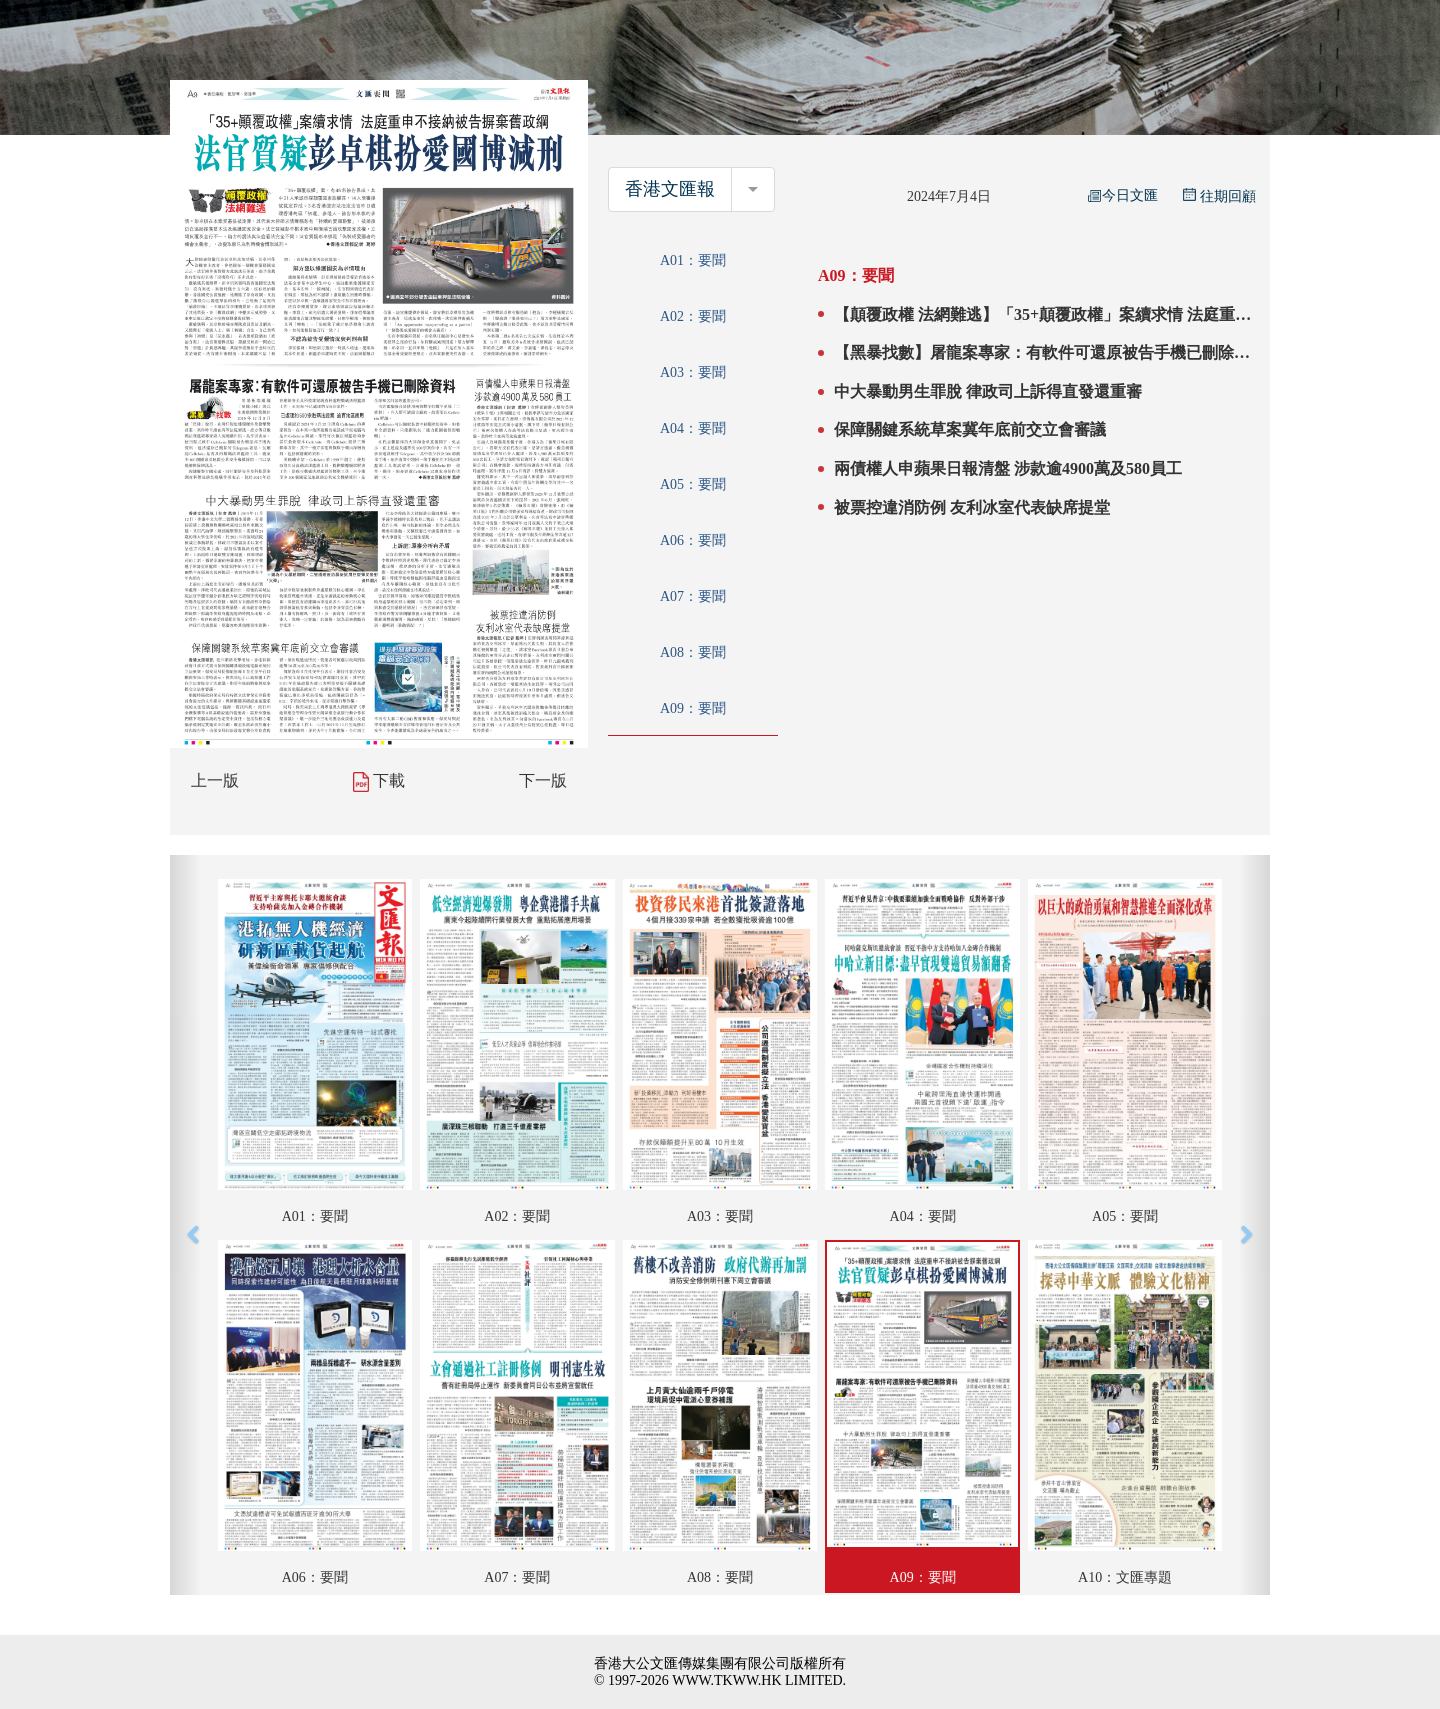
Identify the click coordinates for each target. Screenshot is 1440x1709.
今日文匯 (1123, 195)
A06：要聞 (693, 540)
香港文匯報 (670, 189)
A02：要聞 (693, 316)
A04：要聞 (693, 428)
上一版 (215, 780)
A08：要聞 (693, 652)
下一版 (543, 780)
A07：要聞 (693, 596)
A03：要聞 (693, 372)
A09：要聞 (693, 708)
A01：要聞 (693, 260)
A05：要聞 (693, 484)
